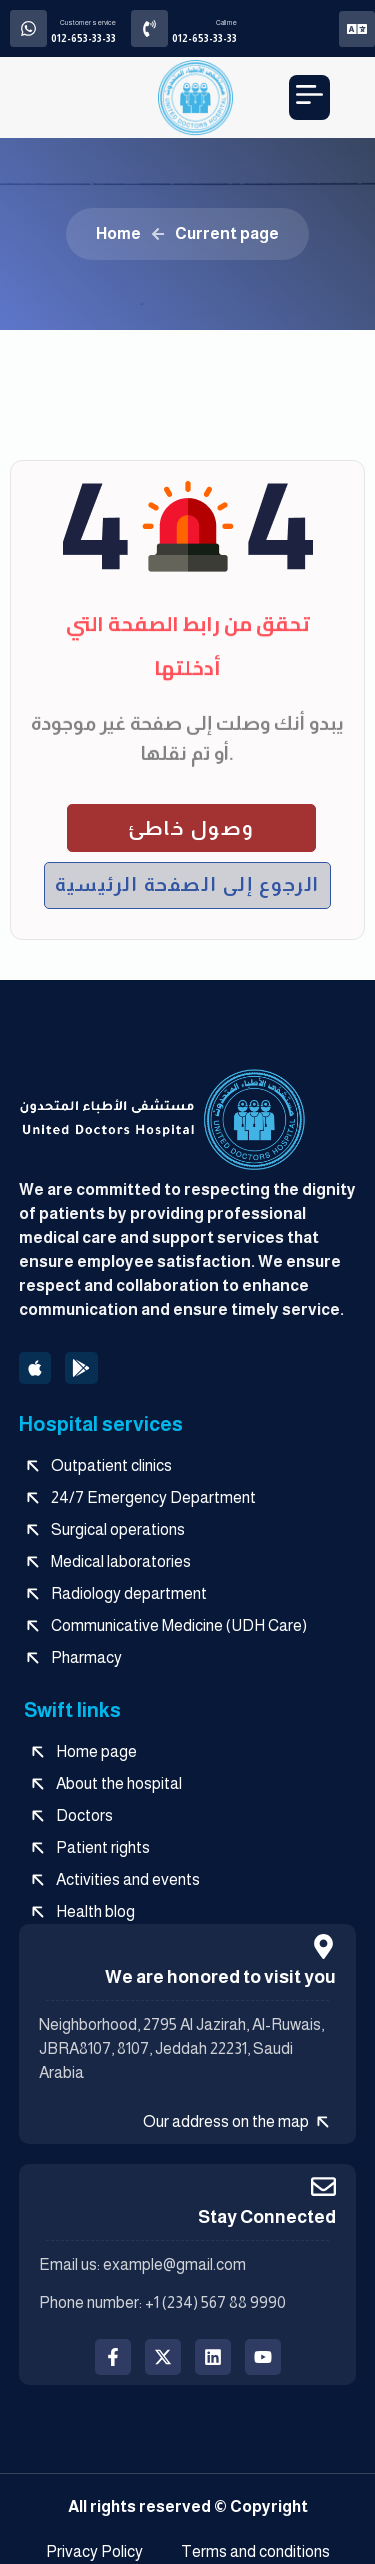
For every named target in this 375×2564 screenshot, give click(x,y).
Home (118, 233)
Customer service (88, 22)
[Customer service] (28, 28)
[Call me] (149, 28)
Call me (226, 22)
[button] (309, 98)
